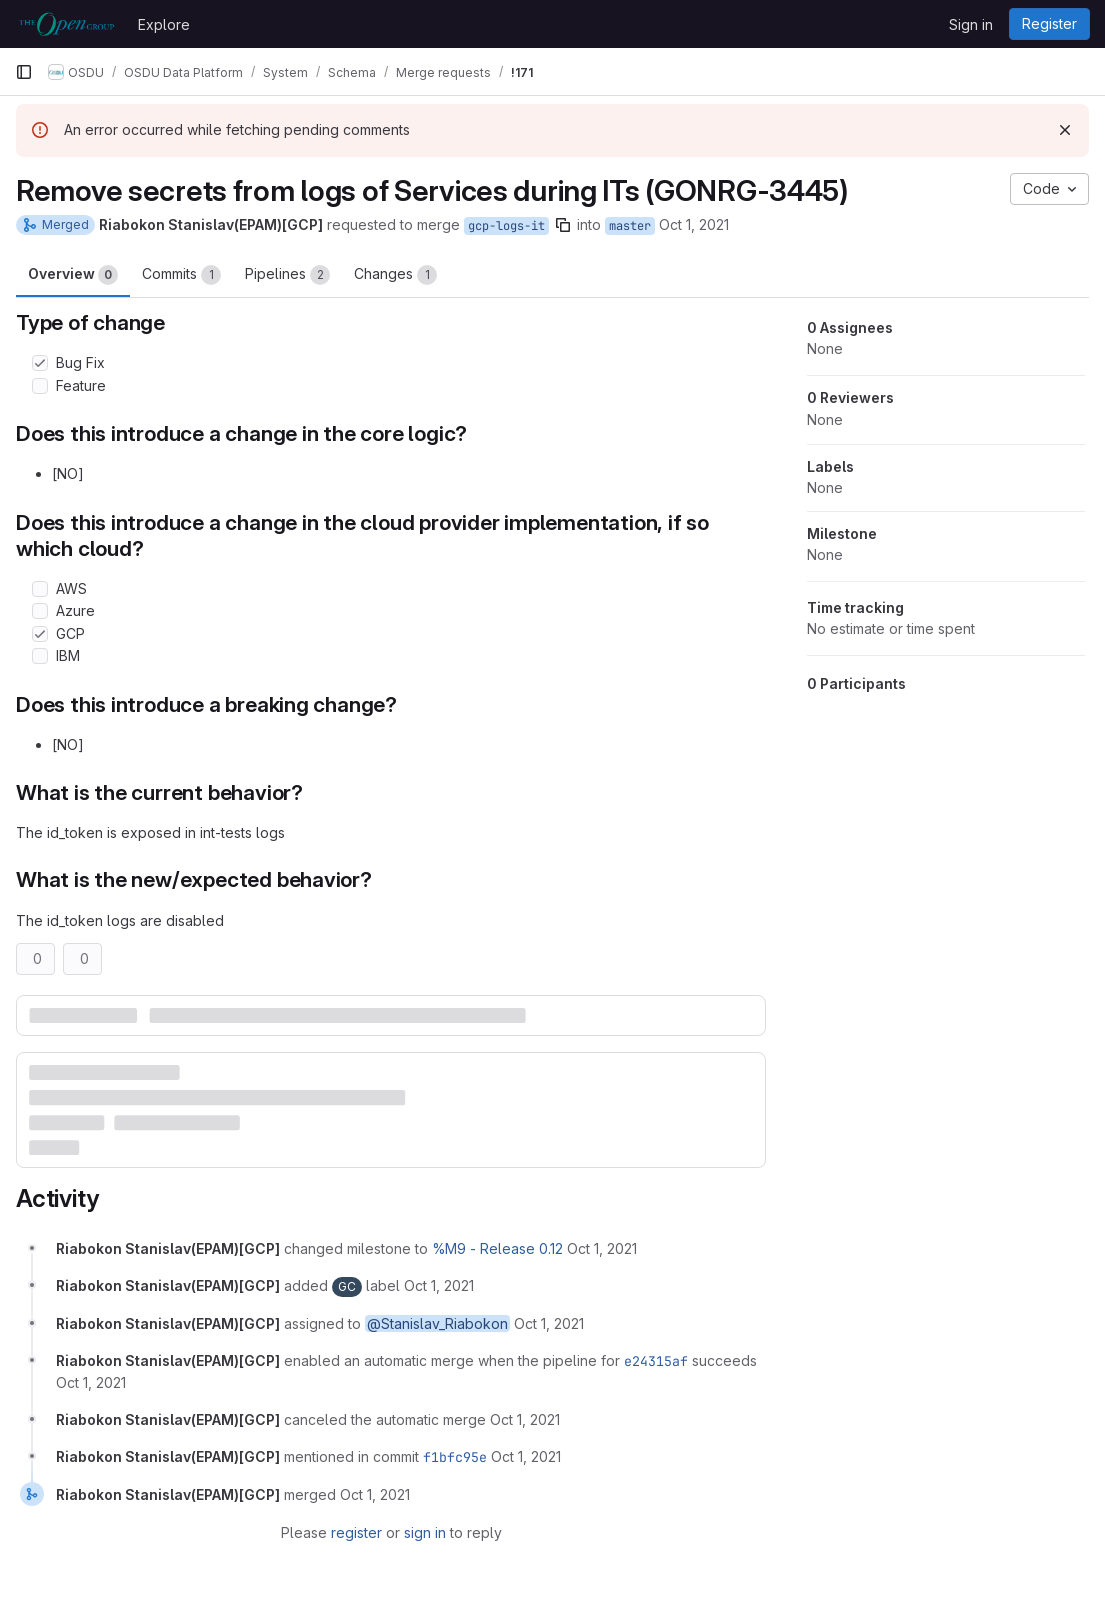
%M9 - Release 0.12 (497, 1248)
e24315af (656, 1361)
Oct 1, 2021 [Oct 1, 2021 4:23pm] (694, 224)
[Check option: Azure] (40, 611)
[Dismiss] (1065, 130)
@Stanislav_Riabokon (437, 1323)
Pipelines (287, 275)
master (630, 226)
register (356, 1532)
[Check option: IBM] (40, 656)
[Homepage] (66, 24)
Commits (181, 275)
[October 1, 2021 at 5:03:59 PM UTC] (526, 1456)
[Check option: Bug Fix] (40, 363)
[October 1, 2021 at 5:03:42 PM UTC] (91, 1382)
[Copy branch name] (563, 225)
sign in (425, 1532)
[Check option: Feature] (40, 386)
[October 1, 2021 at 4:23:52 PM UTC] (602, 1248)
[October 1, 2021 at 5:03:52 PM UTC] (525, 1419)
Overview (73, 275)
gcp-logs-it (506, 226)
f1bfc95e (455, 1457)
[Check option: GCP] (40, 634)
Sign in (971, 24)
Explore (164, 24)
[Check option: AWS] (40, 589)
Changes (395, 275)
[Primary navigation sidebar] (24, 72)
